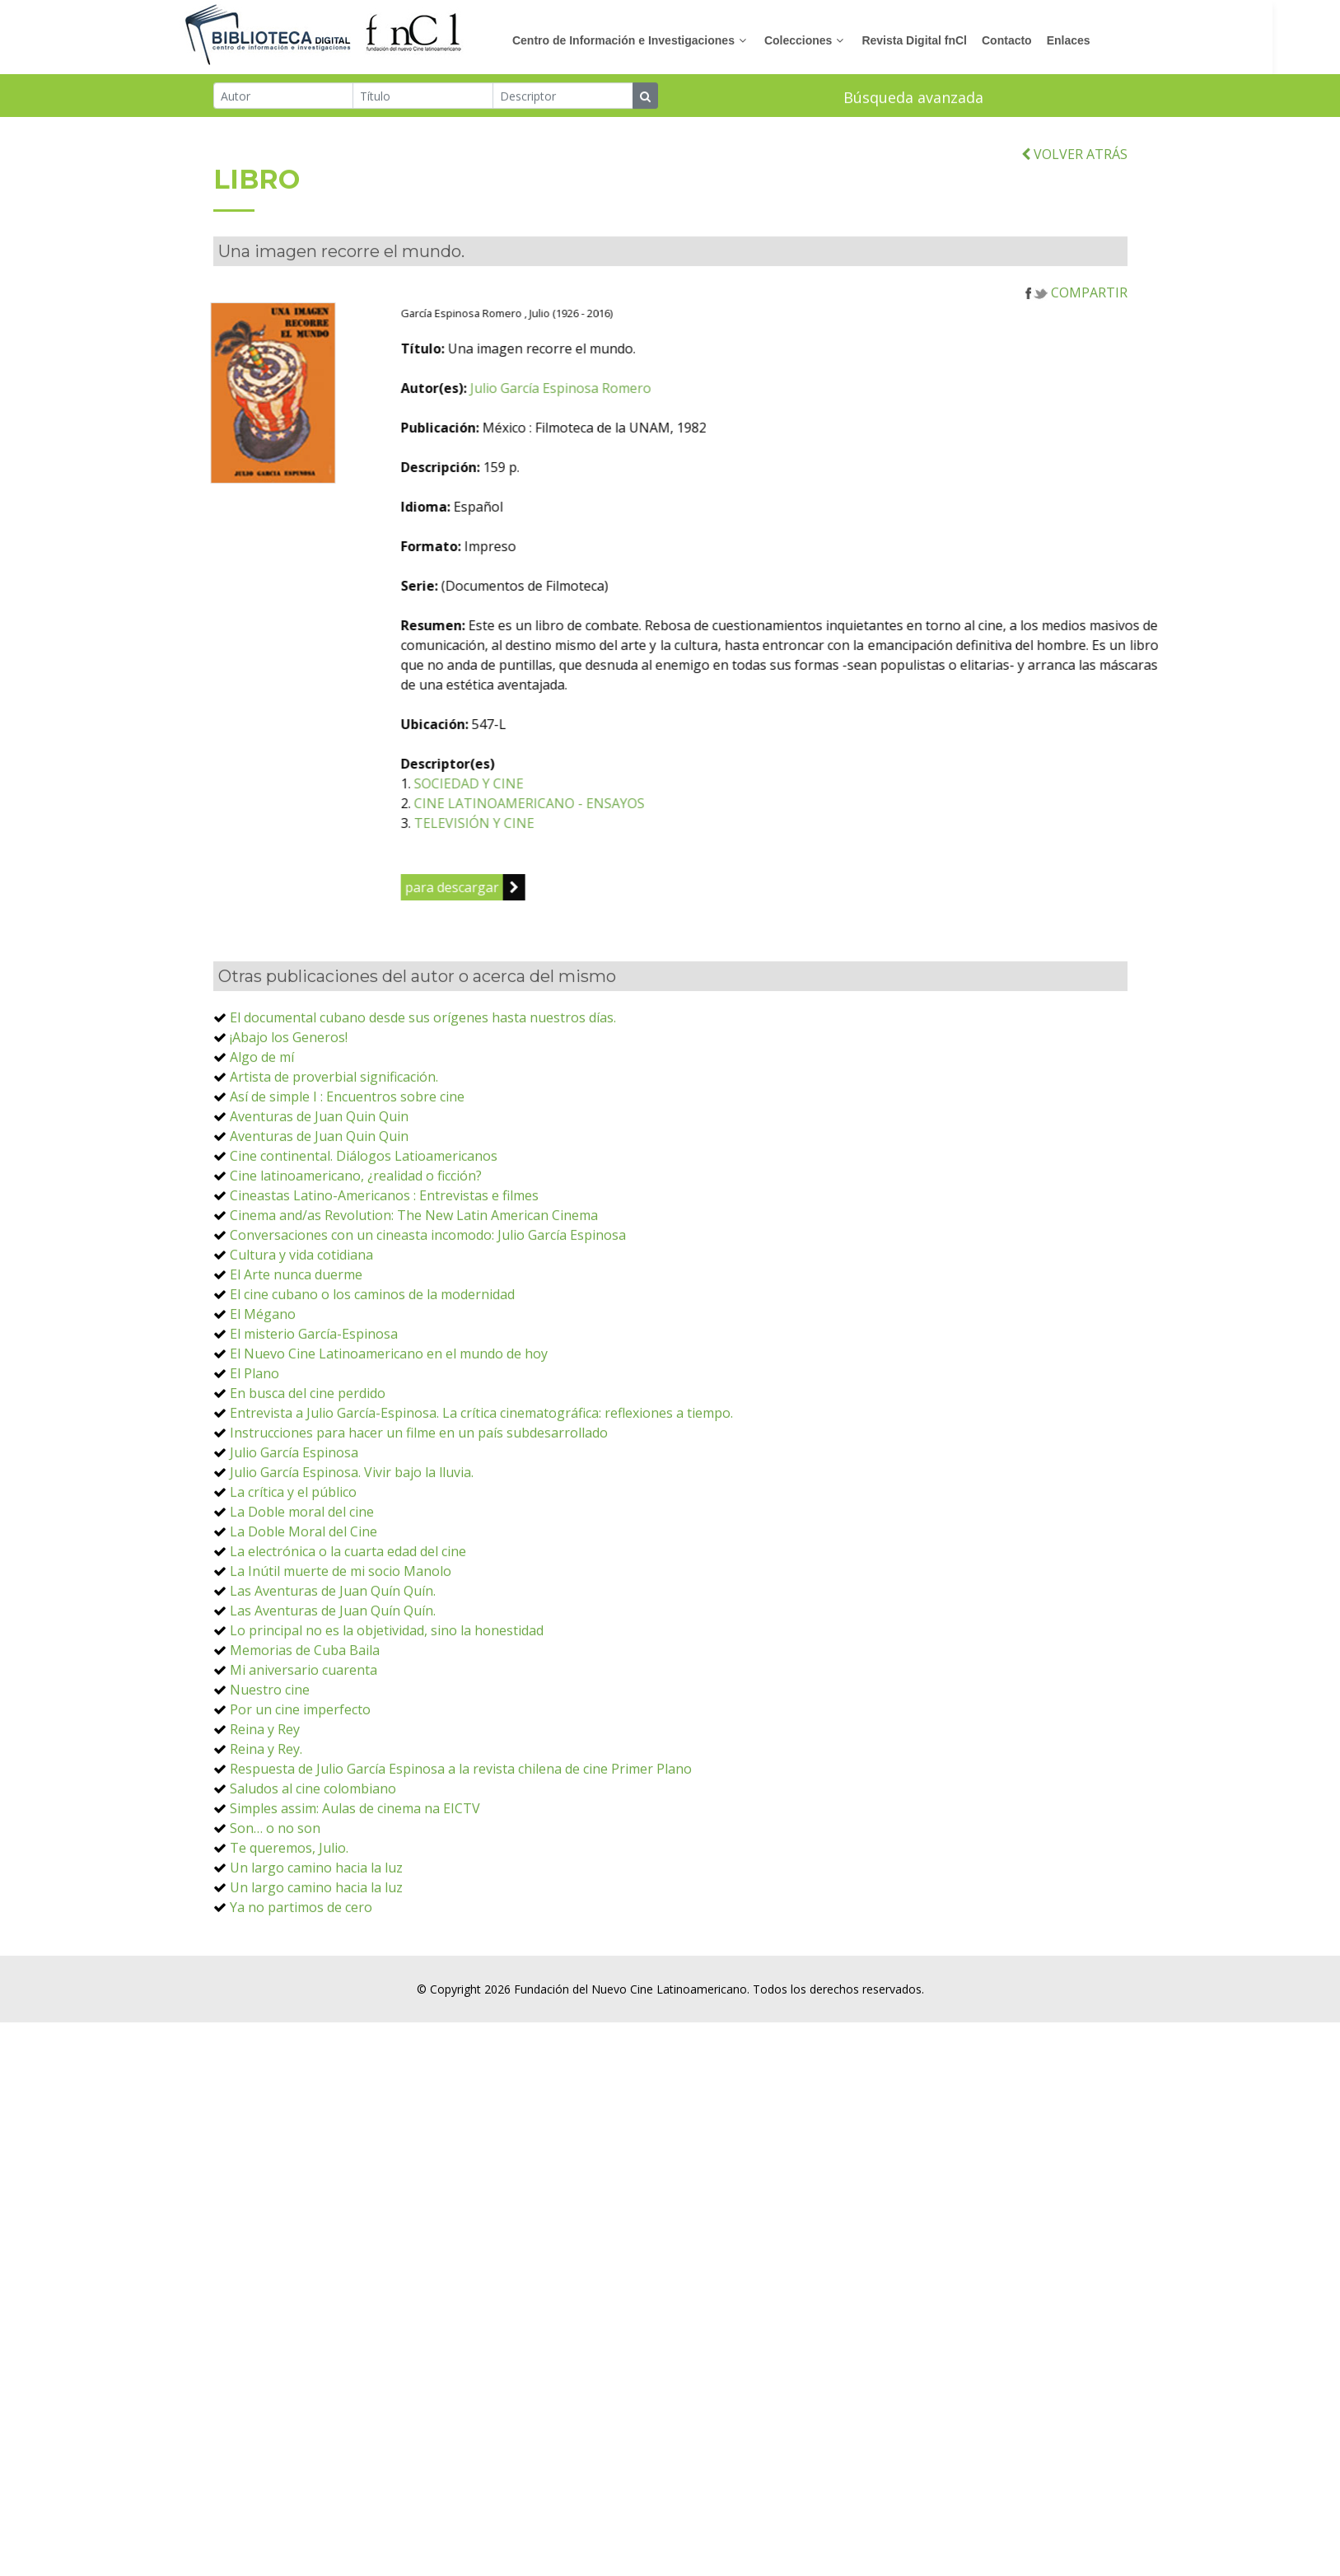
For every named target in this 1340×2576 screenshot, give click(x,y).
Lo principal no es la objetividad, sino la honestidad (387, 1690)
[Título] (423, 97)
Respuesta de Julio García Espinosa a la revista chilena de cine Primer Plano (461, 1828)
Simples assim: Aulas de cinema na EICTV (355, 1867)
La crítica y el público (293, 1551)
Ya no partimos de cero (301, 1966)
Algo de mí (262, 1116)
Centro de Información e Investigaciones (657, 40)
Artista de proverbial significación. (334, 1136)
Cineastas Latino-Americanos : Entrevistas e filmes (384, 1255)
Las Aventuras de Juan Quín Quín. (333, 1650)
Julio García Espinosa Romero (638, 447)
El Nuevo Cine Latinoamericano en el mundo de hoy (389, 1413)
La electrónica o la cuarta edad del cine (348, 1610)
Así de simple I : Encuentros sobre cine (347, 1156)
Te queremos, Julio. (289, 1907)
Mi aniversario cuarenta (303, 1729)
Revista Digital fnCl (948, 40)
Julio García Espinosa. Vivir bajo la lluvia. (352, 1531)
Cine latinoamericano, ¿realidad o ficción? (356, 1235)
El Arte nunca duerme (296, 1334)
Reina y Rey (265, 1788)
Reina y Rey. (266, 1808)
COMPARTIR (1076, 352)
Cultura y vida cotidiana (301, 1314)
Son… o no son (275, 1887)
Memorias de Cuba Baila (305, 1709)
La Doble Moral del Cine (303, 1591)
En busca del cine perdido (307, 1452)
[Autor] (283, 97)
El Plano (254, 1433)
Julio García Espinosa (294, 1512)
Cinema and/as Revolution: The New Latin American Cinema (414, 1274)
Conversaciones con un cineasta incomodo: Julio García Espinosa (428, 1294)
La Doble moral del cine (302, 1571)
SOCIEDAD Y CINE (546, 843)
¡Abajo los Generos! (289, 1096)
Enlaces (1102, 40)
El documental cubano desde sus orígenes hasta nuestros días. (423, 1077)
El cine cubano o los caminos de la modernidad (372, 1353)
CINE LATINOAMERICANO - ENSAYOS (607, 862)
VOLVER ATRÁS (1074, 212)
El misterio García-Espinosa (314, 1393)
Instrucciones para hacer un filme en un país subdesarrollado (419, 1492)
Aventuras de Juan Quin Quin (319, 1175)
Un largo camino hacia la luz (316, 1927)
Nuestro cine (270, 1749)
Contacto (1041, 40)
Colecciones (832, 40)
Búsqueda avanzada (913, 99)
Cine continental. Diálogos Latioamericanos (363, 1215)
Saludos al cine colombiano (313, 1848)
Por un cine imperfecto (300, 1769)
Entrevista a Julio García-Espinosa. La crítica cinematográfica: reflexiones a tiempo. (481, 1472)
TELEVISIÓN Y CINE (552, 882)
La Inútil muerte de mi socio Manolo (340, 1630)
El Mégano (263, 1373)
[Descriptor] (563, 97)
